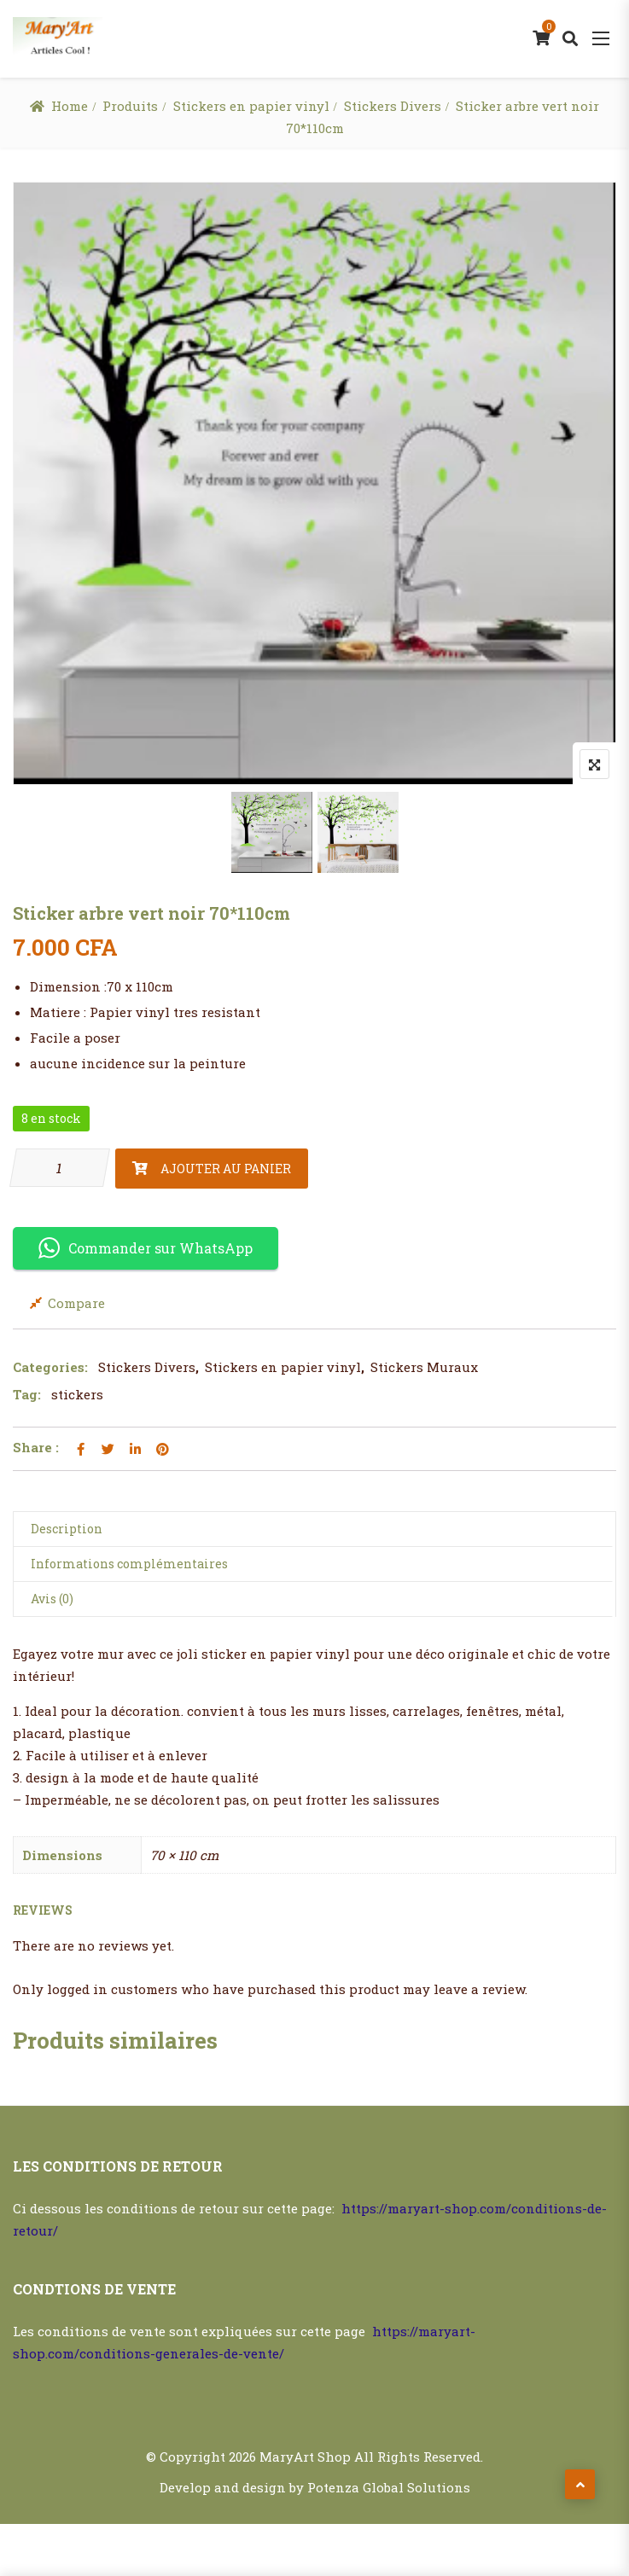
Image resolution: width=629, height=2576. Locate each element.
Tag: (27, 1394)
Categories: (50, 1366)
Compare (76, 1302)
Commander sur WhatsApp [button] (145, 1248)
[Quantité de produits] (59, 1167)
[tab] (314, 1529)
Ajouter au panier (225, 1168)
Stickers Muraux (424, 1366)
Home (69, 105)
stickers (77, 1394)
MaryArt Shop (305, 2456)
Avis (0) (52, 1598)
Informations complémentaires (129, 1563)
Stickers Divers (392, 105)
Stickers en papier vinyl (251, 105)
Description (66, 1529)
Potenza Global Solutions (388, 2487)
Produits (130, 105)
